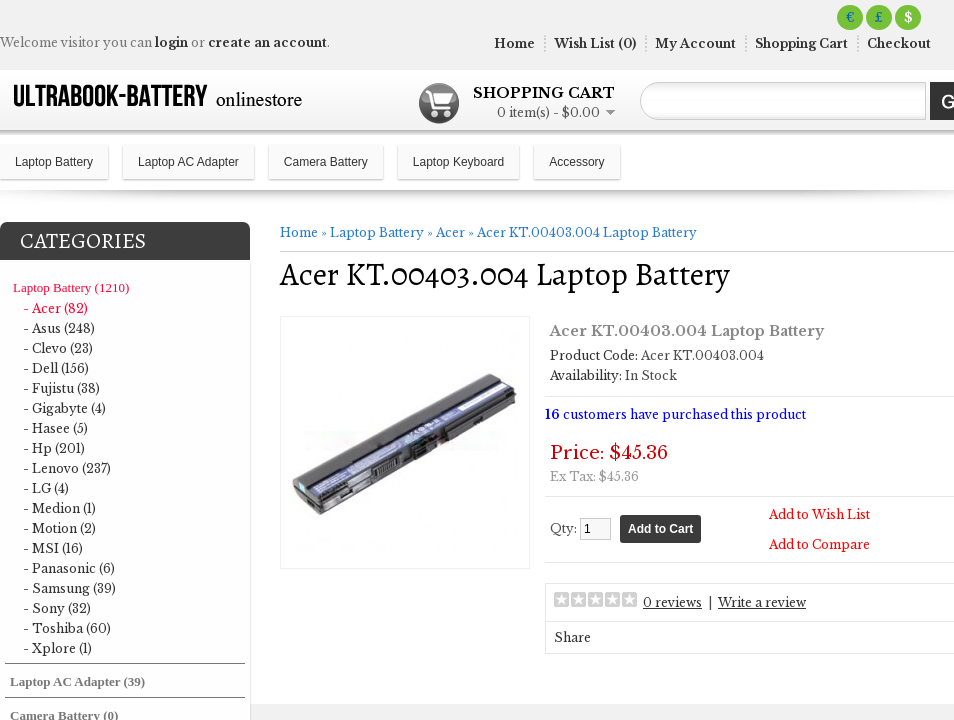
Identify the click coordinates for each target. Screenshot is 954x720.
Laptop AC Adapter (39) (77, 681)
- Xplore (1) (57, 648)
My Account (695, 43)
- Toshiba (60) (67, 628)
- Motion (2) (59, 528)
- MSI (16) (53, 548)
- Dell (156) (56, 368)
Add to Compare (819, 544)
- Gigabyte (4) (64, 408)
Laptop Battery (54, 162)
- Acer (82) (55, 308)
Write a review (762, 602)
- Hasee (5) (55, 428)
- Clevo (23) (58, 348)
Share (572, 637)
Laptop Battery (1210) (71, 287)
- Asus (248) (59, 328)
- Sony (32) (57, 608)
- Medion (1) (59, 508)
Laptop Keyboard (458, 162)
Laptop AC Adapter (188, 162)
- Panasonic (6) (69, 568)
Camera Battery (326, 162)
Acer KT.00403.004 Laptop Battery (587, 232)
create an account (267, 42)
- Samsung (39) (69, 588)
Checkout (899, 43)
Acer (450, 232)
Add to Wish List (819, 514)
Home (514, 43)
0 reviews (672, 602)
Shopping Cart (801, 43)
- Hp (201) (54, 448)
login (171, 42)
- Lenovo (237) (67, 468)
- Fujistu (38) (61, 388)
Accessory (576, 162)
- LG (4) (46, 488)
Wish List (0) (595, 43)
